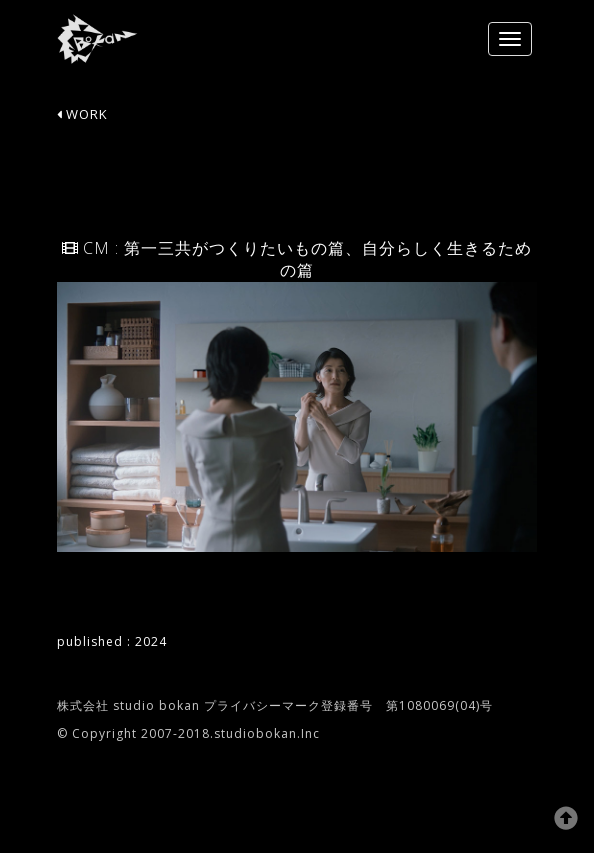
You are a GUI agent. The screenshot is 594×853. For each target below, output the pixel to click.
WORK (82, 114)
